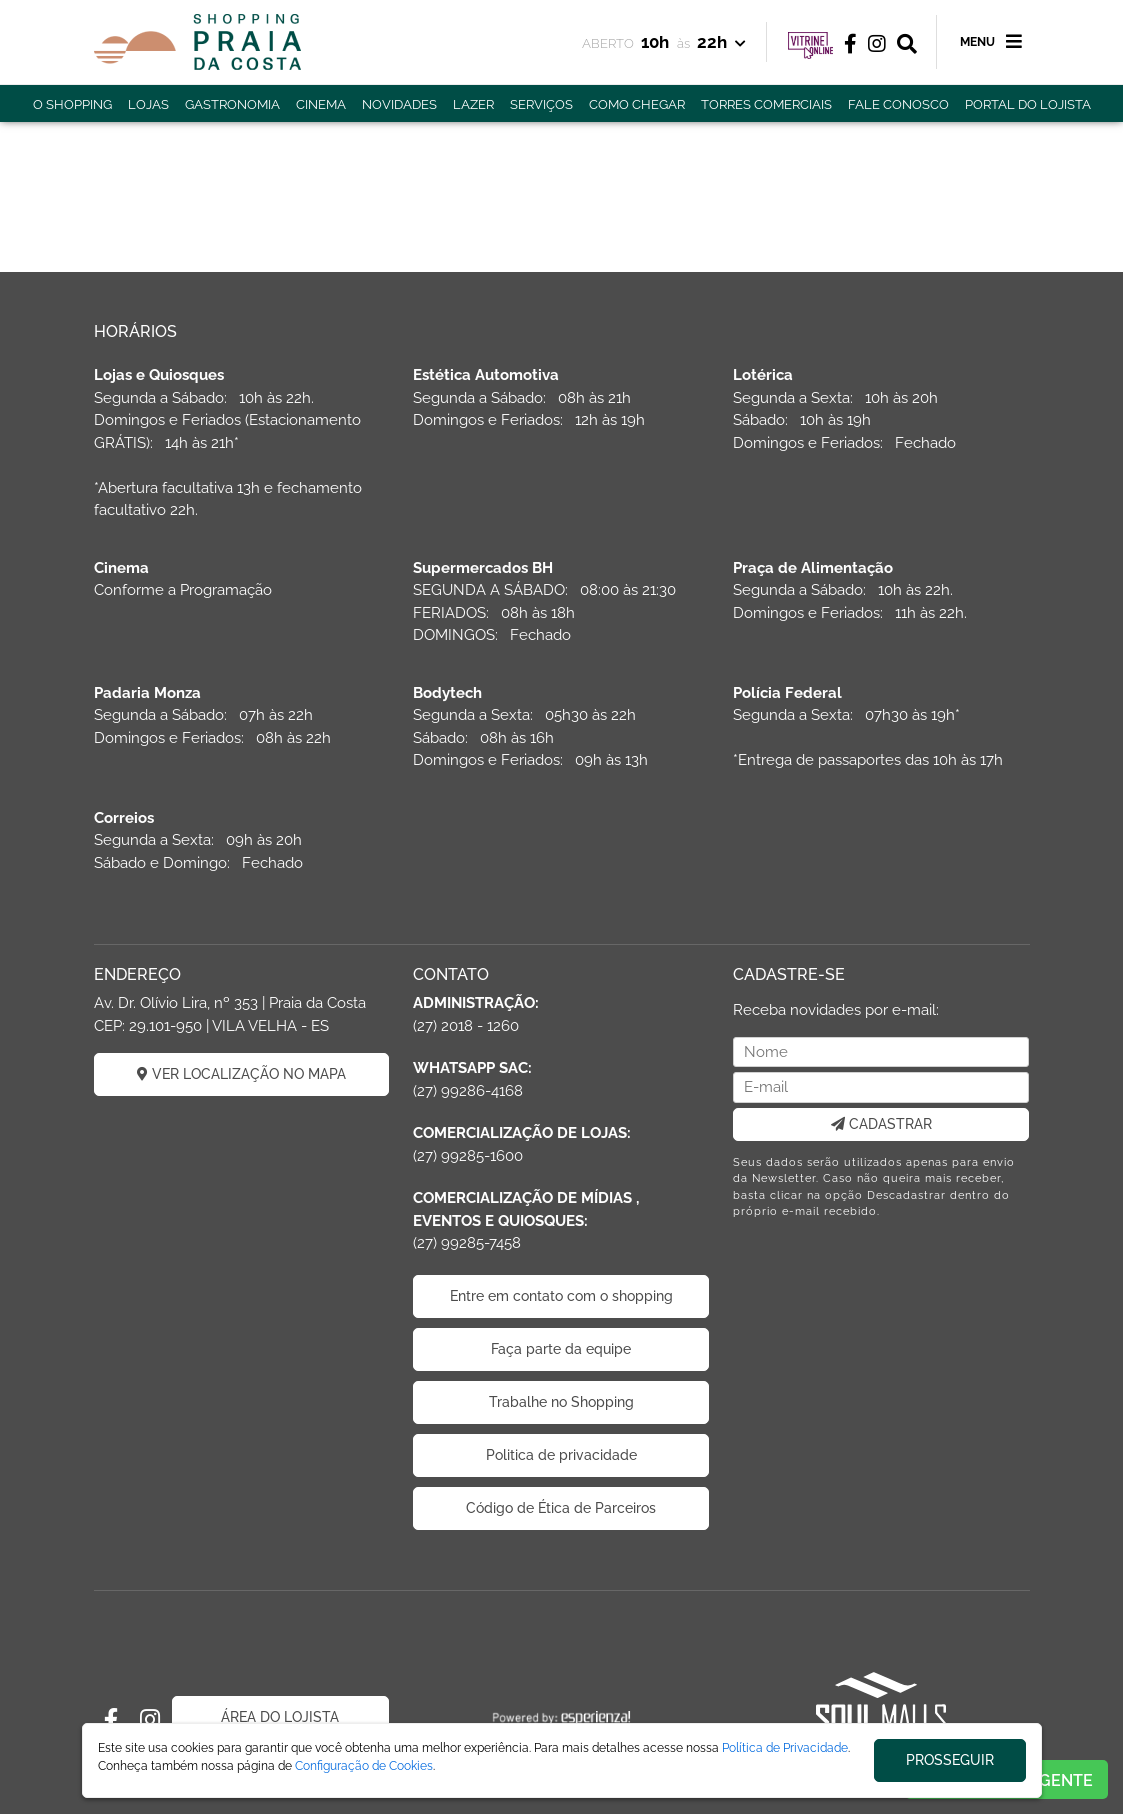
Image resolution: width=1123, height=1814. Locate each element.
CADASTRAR (881, 1124)
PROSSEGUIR (950, 1760)
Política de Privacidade (785, 1748)
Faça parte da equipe (561, 1349)
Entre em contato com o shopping (561, 1296)
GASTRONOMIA (232, 104)
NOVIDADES (399, 104)
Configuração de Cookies (364, 1766)
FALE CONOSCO (898, 104)
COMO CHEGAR (637, 104)
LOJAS (148, 104)
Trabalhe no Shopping (561, 1402)
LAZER (473, 104)
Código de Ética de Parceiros (561, 1508)
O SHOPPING (72, 104)
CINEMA (321, 104)
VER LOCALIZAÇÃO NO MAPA (241, 1074)
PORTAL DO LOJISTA (1028, 104)
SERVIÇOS (541, 104)
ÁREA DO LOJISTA (280, 1717)
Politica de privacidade (561, 1455)
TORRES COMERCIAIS (766, 104)
